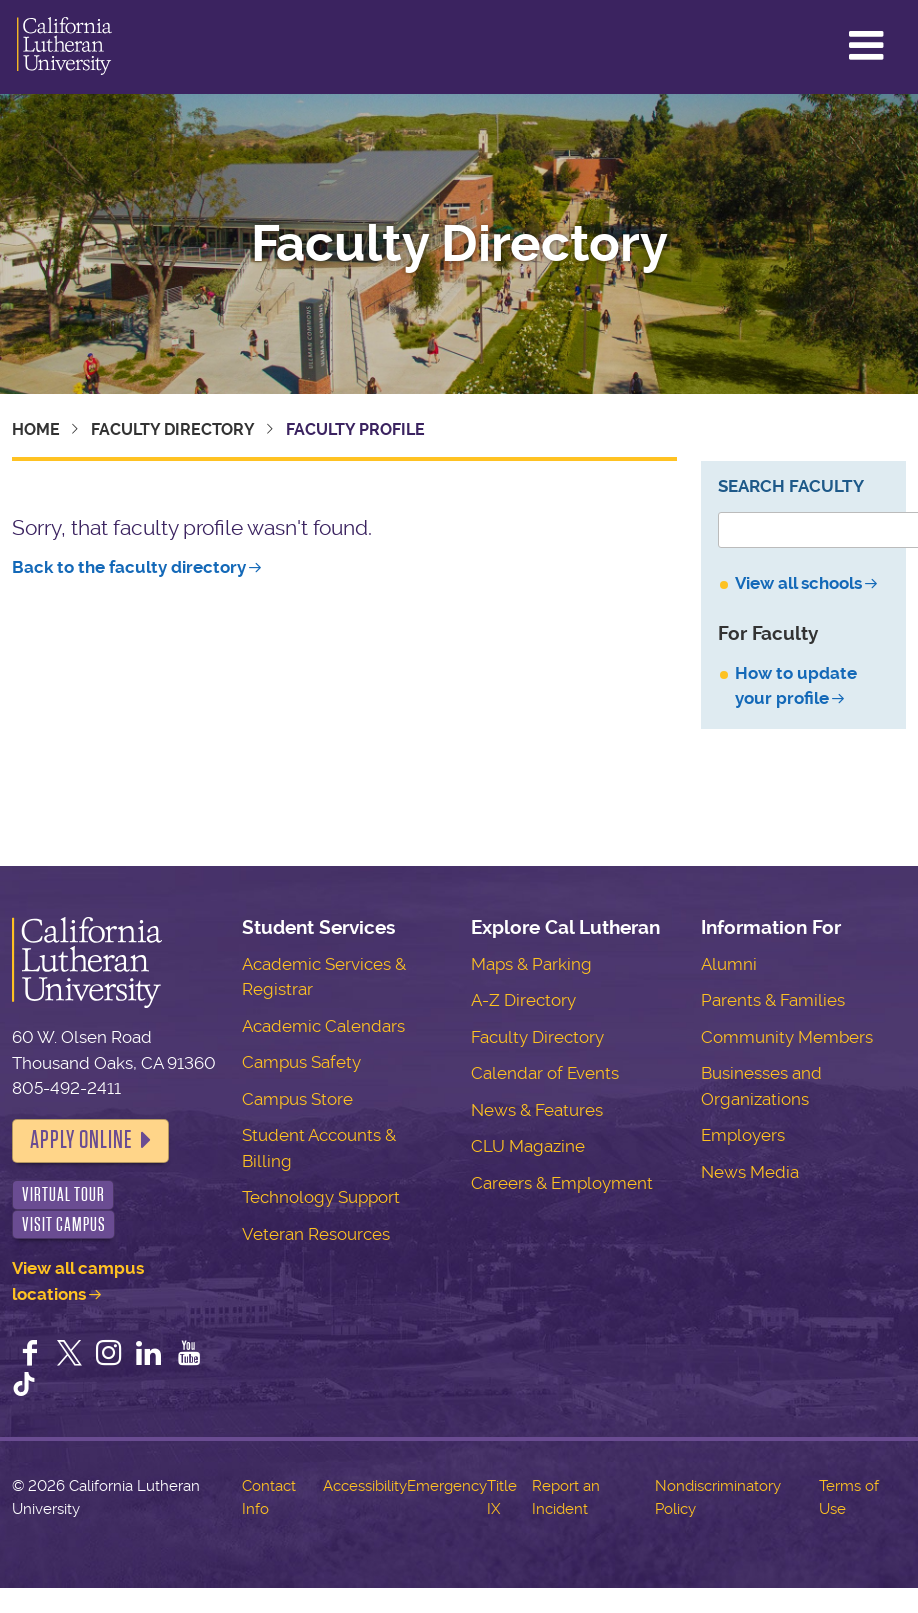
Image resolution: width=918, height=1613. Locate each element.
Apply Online (81, 1140)
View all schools (798, 583)
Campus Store (297, 1099)
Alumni (729, 964)
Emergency (447, 1486)
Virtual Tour (63, 1194)
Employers (743, 1135)
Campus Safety (301, 1062)
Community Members (787, 1037)
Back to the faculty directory (129, 567)
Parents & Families (773, 1000)
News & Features (537, 1110)
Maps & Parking (531, 964)
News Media (750, 1172)
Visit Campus (64, 1224)
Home (36, 429)
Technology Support (321, 1197)
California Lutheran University (64, 47)
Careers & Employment (562, 1183)
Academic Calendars (323, 1026)
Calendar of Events (545, 1073)
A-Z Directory (523, 1000)
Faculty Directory (459, 244)
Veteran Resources (316, 1234)
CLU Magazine (528, 1146)
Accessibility (365, 1486)
